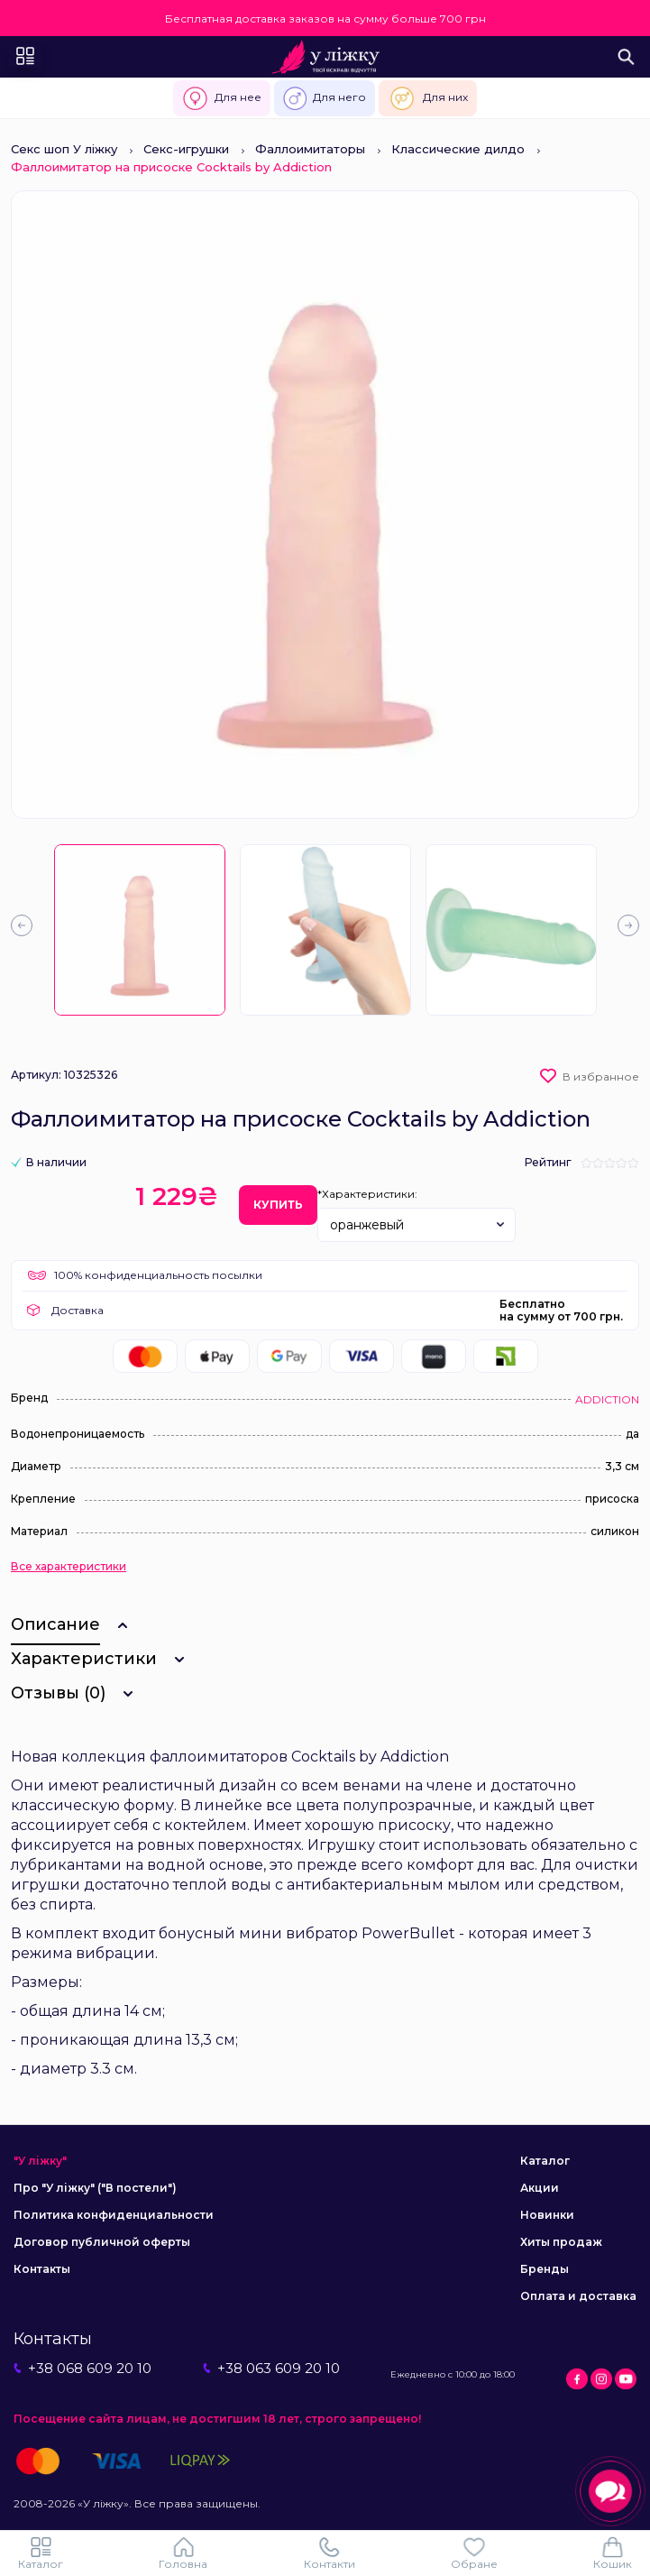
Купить (278, 1204)
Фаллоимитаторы (310, 149)
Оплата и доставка (578, 2296)
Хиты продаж (561, 2242)
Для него (324, 98)
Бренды (544, 2269)
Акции (539, 2187)
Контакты (42, 2269)
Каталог (545, 2160)
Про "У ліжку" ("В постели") (95, 2187)
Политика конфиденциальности (114, 2215)
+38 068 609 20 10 (82, 2368)
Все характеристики (68, 1566)
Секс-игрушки (186, 149)
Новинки (547, 2215)
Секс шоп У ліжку (64, 149)
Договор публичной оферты (102, 2242)
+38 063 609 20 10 (271, 2368)
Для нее (221, 98)
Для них (428, 98)
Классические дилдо (458, 149)
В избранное (601, 1076)
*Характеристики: (367, 1194)
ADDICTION (607, 1399)
